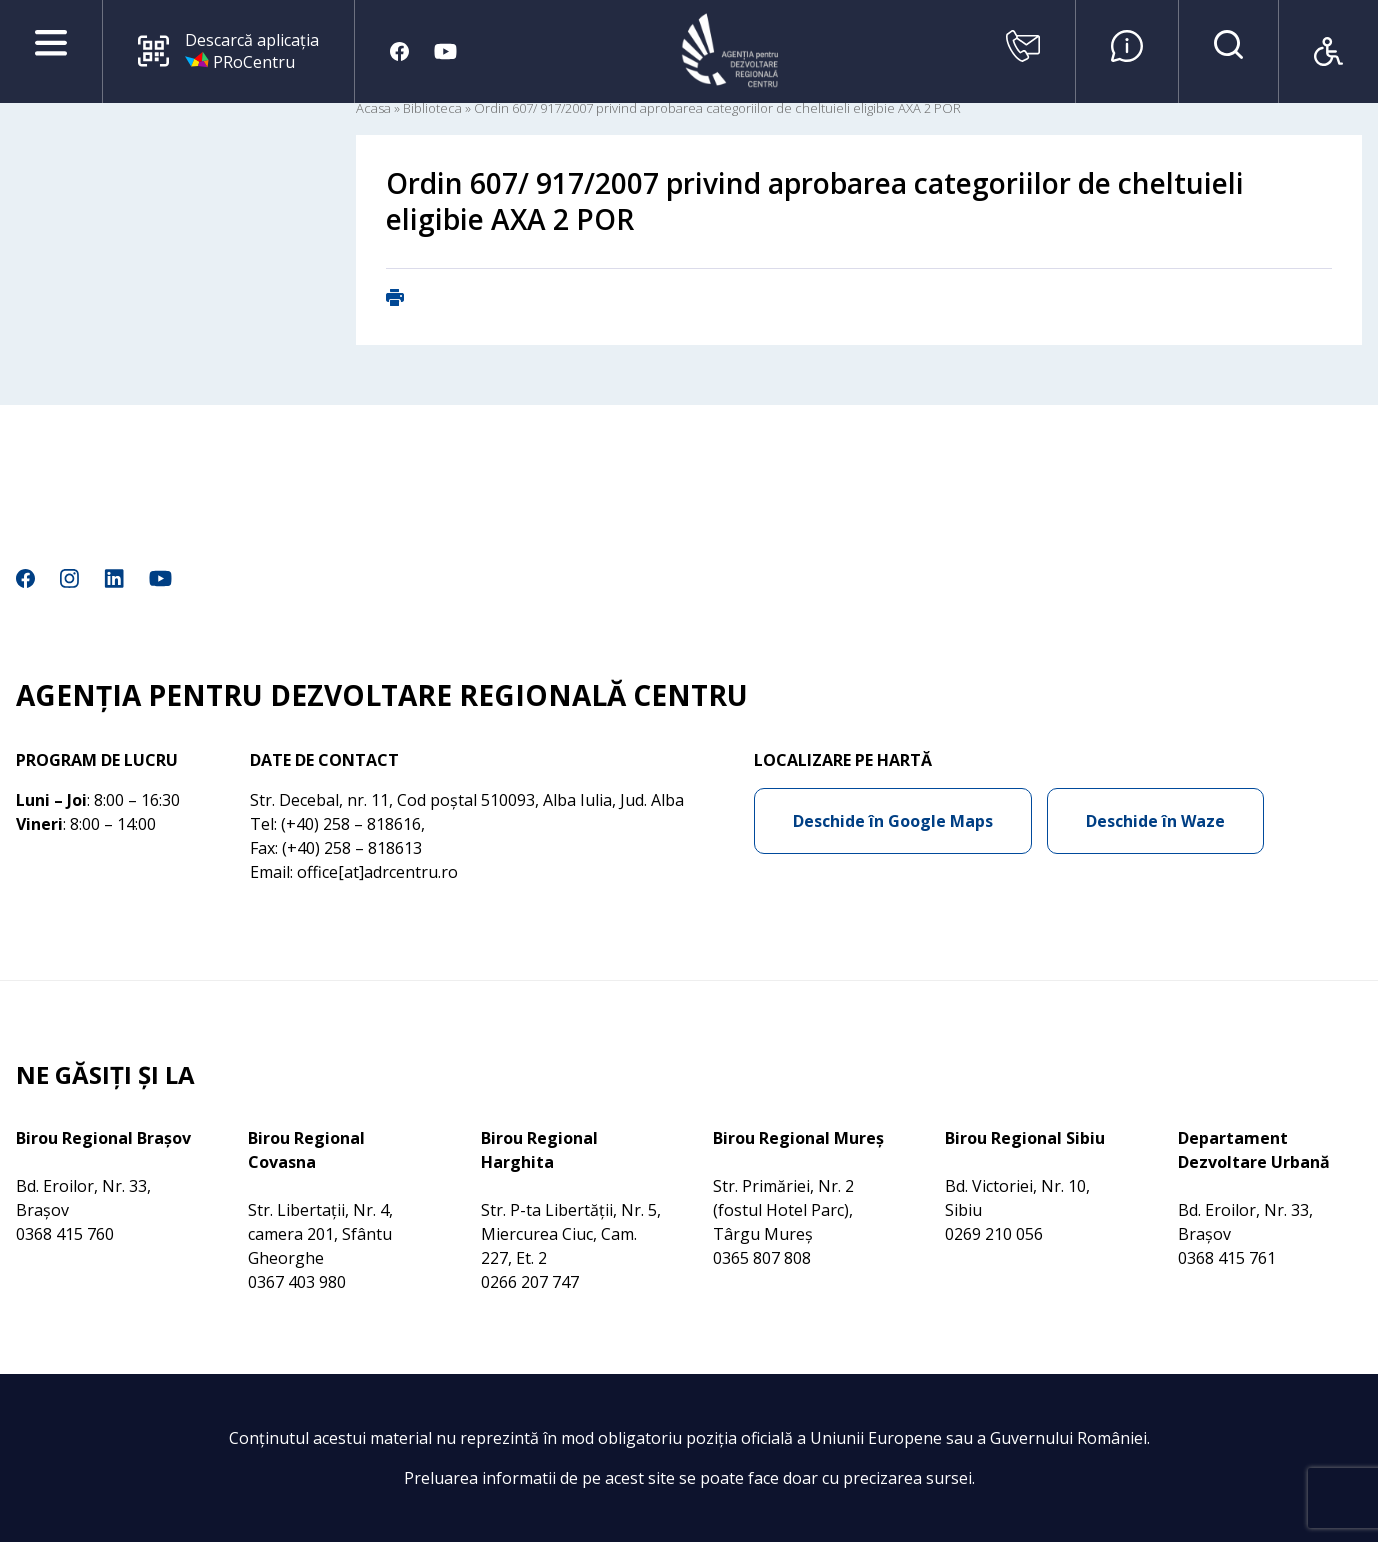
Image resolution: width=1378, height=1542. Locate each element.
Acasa (373, 108)
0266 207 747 (530, 1282)
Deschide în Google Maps (893, 821)
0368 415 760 (65, 1234)
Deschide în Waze (1155, 821)
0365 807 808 (762, 1258)
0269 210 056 (994, 1234)
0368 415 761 (1227, 1258)
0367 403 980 (297, 1282)
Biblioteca (432, 108)
